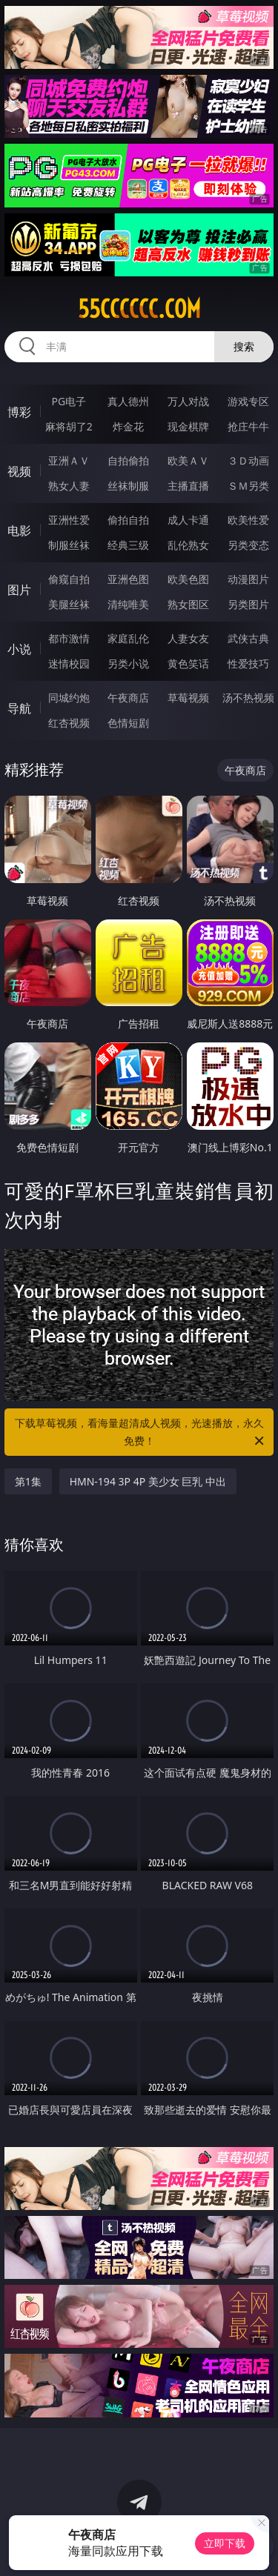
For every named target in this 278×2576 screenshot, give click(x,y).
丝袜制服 (128, 486)
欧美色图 (188, 579)
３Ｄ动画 (248, 460)
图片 (19, 590)
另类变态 (248, 545)
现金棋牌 (188, 426)
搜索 (244, 346)
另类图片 (248, 604)
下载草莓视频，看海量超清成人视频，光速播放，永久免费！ (141, 1433)
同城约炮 (69, 697)
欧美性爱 (248, 520)
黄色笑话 (188, 663)
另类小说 (128, 663)
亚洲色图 (128, 579)
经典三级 (128, 545)
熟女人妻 (69, 486)
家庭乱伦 (128, 638)
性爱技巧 (248, 663)
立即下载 (224, 2543)
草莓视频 (188, 697)
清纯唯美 (128, 604)
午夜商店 (128, 697)
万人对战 (188, 401)
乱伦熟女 (188, 545)
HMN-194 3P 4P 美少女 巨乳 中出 (148, 1481)
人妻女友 (188, 638)
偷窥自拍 (69, 579)
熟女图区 (188, 604)
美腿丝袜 (69, 604)
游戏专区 (248, 401)
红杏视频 (69, 723)
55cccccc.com (139, 309)
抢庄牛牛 (248, 426)
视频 (19, 471)
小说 (19, 649)
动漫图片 (248, 579)
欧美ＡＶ (188, 460)
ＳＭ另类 (248, 486)
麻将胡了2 (69, 426)
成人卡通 (188, 520)
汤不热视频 (248, 697)
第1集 (28, 1481)
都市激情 (69, 638)
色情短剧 (128, 723)
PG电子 (68, 401)
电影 (19, 530)
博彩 (19, 412)
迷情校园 (69, 663)
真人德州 (128, 401)
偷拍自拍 (128, 520)
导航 (19, 708)
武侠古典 (248, 638)
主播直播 (188, 486)
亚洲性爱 (69, 520)
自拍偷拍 (128, 460)
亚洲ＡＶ (69, 460)
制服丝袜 (69, 545)
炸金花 (128, 426)
